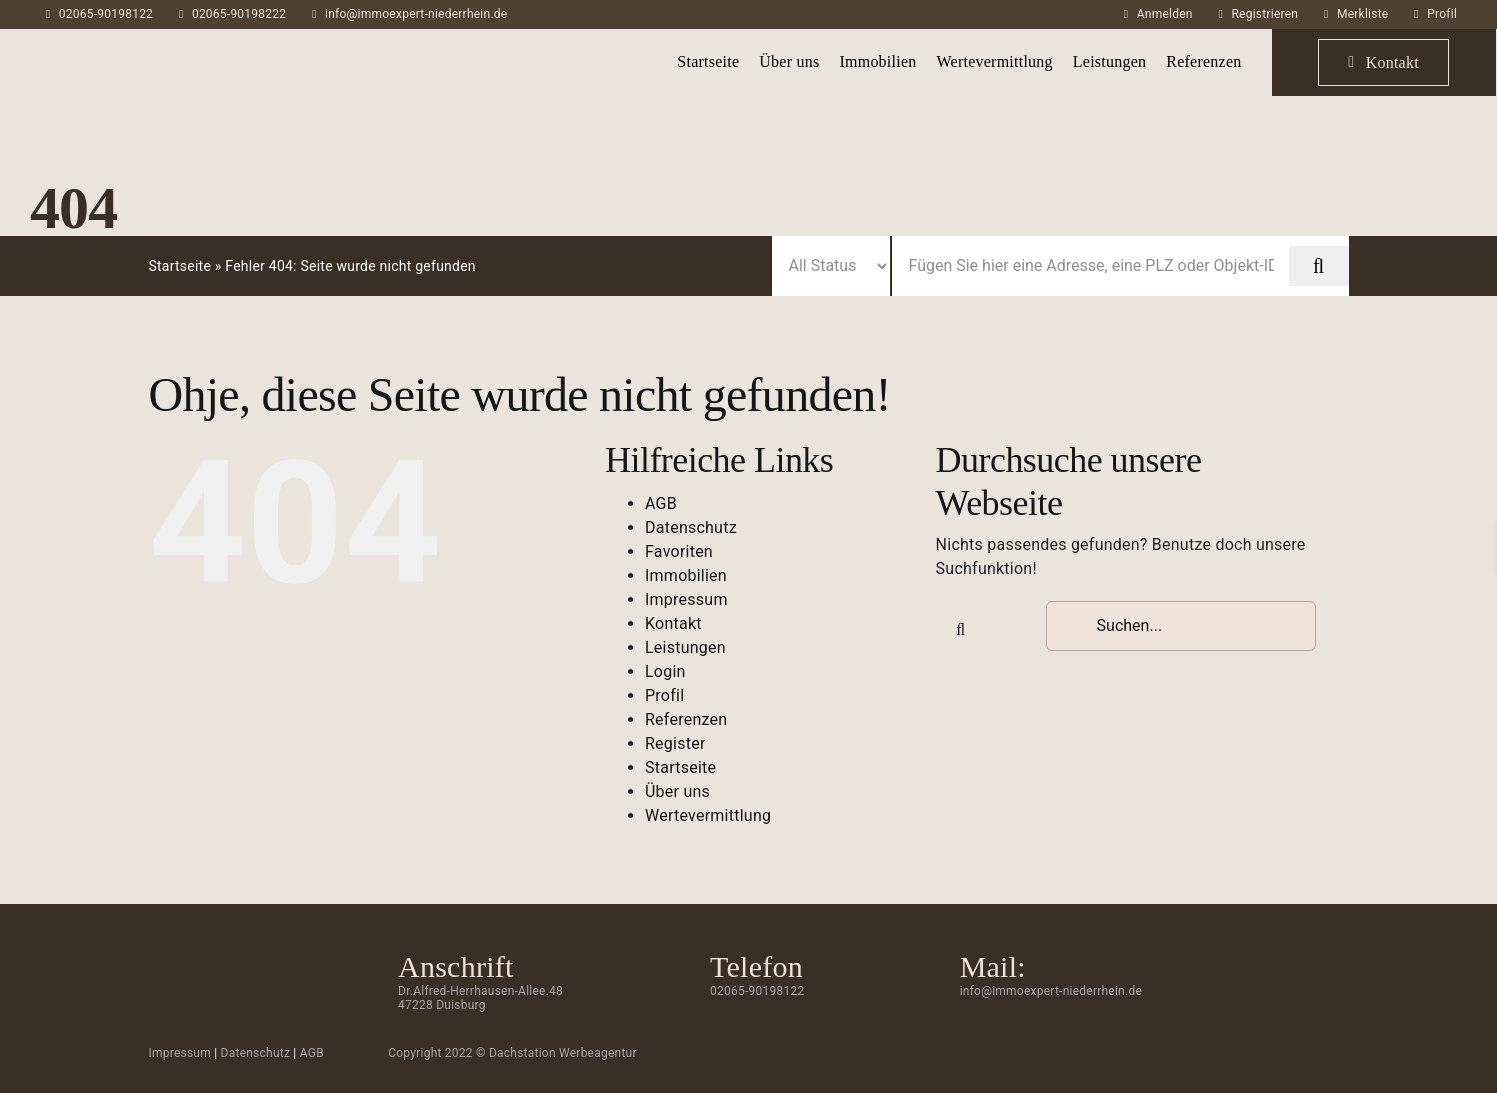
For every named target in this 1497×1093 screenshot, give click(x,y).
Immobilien (686, 575)
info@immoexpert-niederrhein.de (416, 14)
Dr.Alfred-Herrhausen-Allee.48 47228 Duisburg (480, 998)
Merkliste (1362, 14)
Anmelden (1165, 14)
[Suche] (961, 630)
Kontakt (673, 623)
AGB (661, 503)
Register (675, 743)
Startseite (179, 266)
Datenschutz (691, 527)
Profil (1442, 14)
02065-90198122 (106, 14)
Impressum (686, 599)
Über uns (677, 791)
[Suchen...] (1181, 626)
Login (665, 671)
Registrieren (1264, 14)
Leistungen (685, 647)
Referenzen (686, 719)
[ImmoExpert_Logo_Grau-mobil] (127, 46)
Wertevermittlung (708, 815)
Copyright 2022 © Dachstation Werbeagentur (512, 1053)
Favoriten (679, 551)
